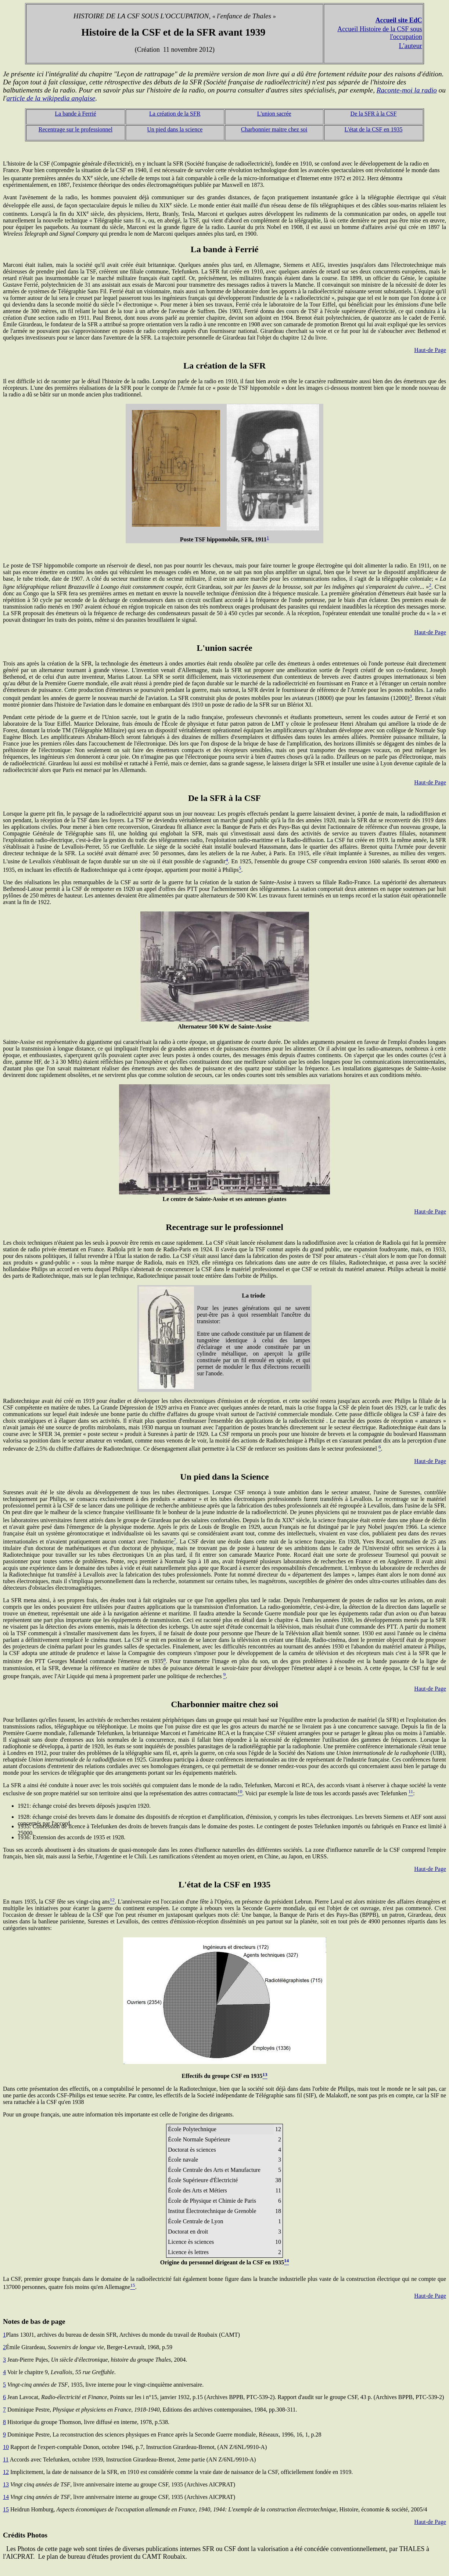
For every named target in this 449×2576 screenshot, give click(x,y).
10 (6, 2447)
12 (6, 2472)
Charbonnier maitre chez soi (274, 129)
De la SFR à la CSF (374, 113)
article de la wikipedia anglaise (50, 98)
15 (6, 2509)
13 (6, 2484)
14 (6, 2497)
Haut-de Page (430, 350)
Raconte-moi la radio (407, 90)
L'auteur (410, 46)
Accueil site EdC (399, 20)
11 (5, 2459)
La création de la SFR (175, 113)
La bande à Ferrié (75, 113)
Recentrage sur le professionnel (75, 129)
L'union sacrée (274, 113)
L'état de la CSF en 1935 (374, 129)
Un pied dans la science (174, 129)
